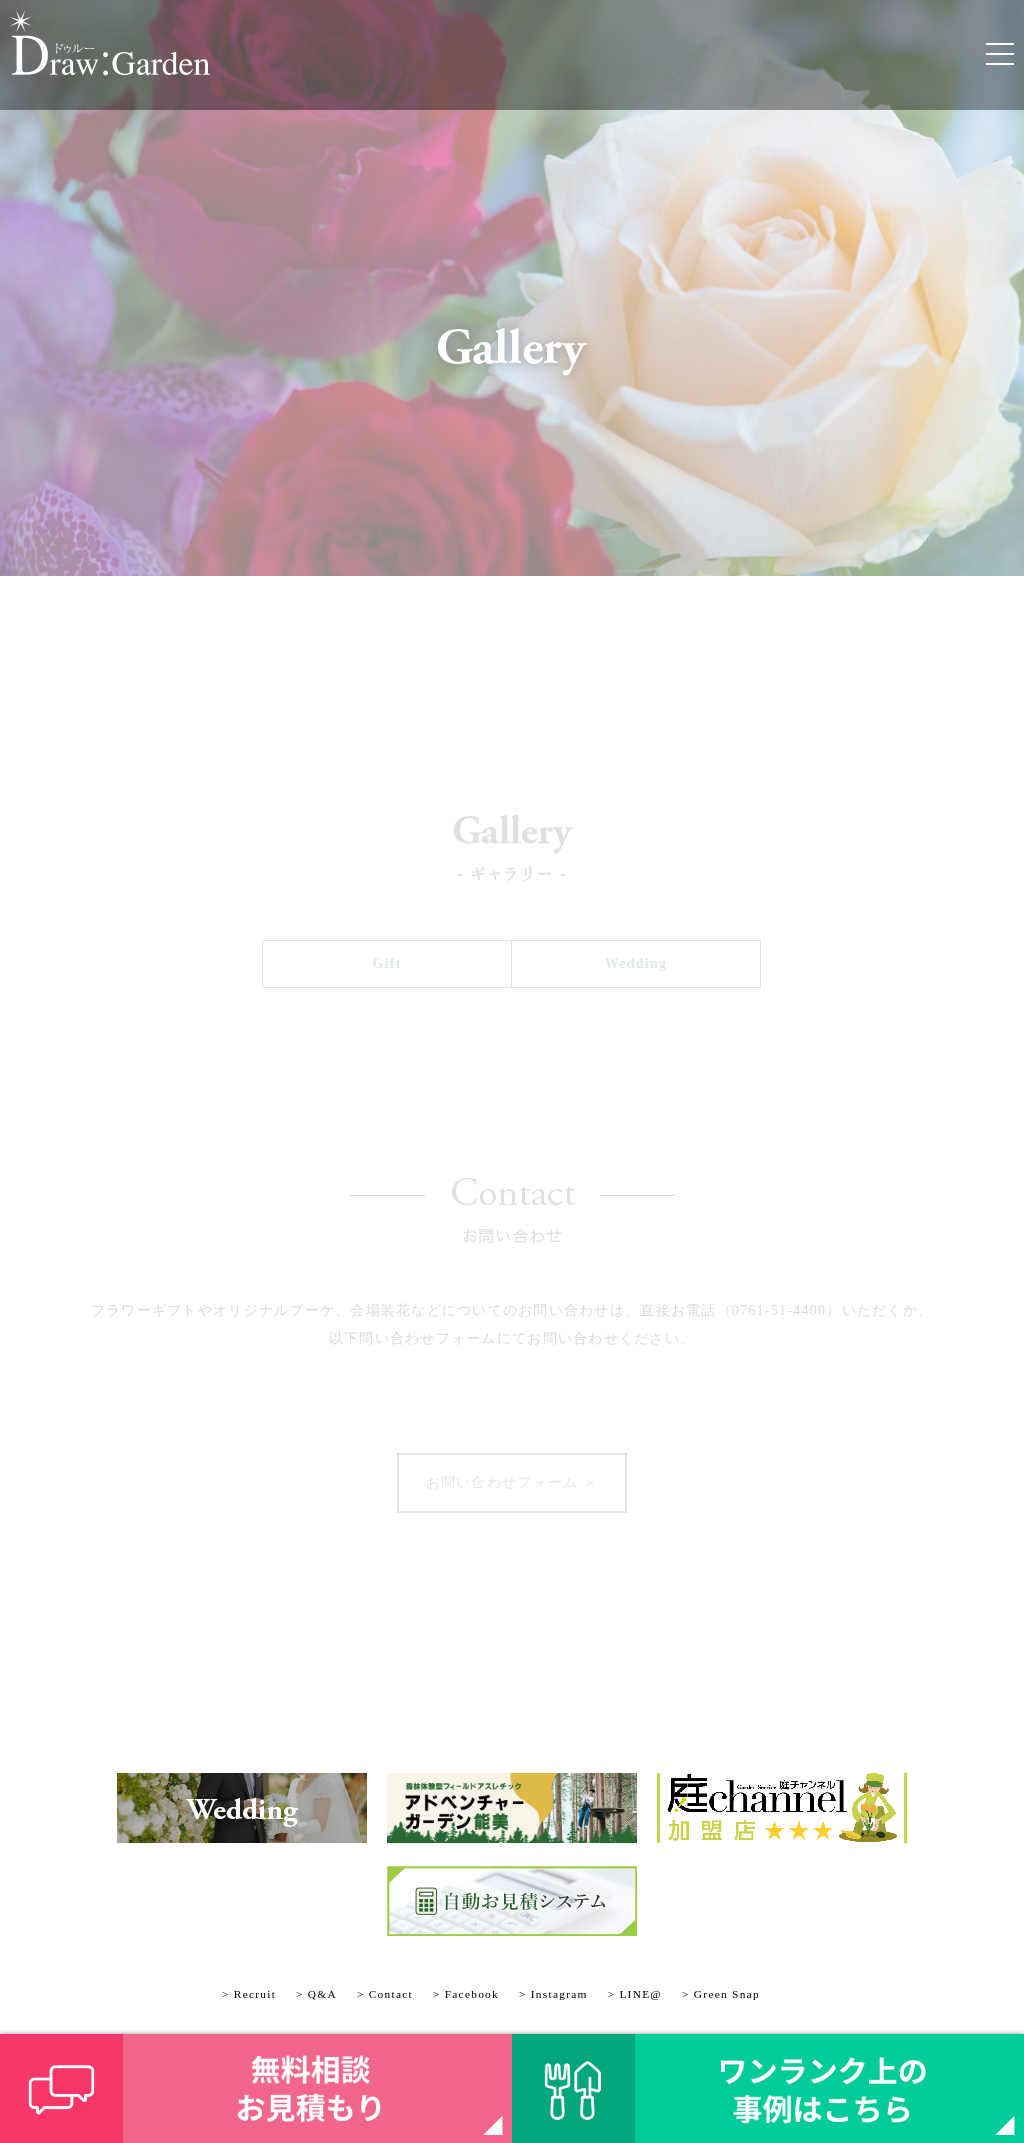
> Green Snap (721, 1994)
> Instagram (553, 1994)
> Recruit (249, 1994)
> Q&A (316, 1994)
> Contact (385, 1994)
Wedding (636, 963)
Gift (386, 963)
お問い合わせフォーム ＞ (512, 1482)
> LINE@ (635, 1994)
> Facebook (466, 1994)
